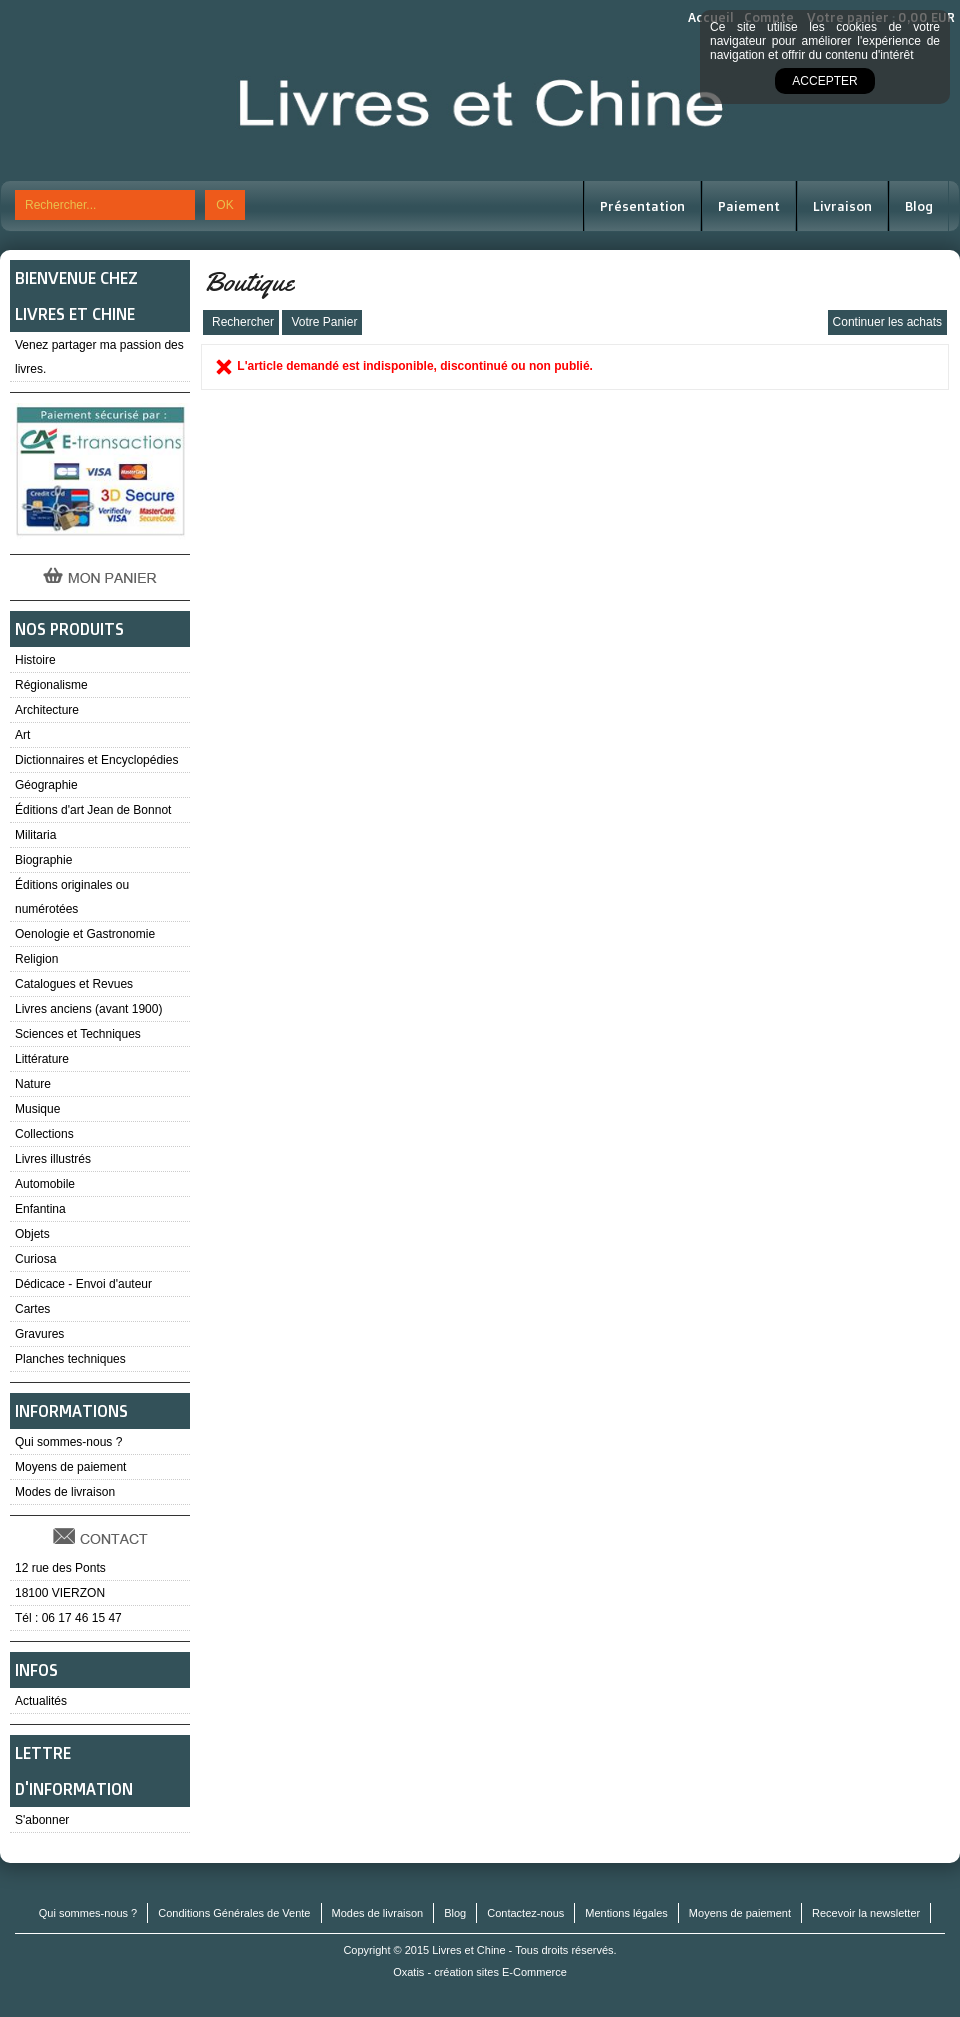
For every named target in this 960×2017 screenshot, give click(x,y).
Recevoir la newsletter (866, 1913)
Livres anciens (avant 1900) (88, 1009)
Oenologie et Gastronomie (85, 934)
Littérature (42, 1059)
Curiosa (35, 1259)
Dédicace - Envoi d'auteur (83, 1284)
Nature (33, 1084)
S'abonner (42, 1820)
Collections (44, 1134)
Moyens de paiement (70, 1467)
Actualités (41, 1701)
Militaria (35, 835)
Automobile (45, 1184)
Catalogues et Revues (74, 984)
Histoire (35, 660)
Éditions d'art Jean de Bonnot (93, 810)
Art (22, 735)
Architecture (47, 710)
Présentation (642, 206)
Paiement (749, 206)
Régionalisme (51, 685)
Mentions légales (626, 1913)
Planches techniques (70, 1359)
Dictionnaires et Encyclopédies (96, 760)
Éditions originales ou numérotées (72, 897)
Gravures (39, 1334)
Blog (919, 206)
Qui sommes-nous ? (68, 1442)
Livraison (842, 206)
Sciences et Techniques (78, 1034)
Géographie (46, 785)
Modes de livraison (65, 1492)
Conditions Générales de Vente (234, 1913)
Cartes (32, 1309)
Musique (37, 1109)
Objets (32, 1234)
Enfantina (40, 1209)
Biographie (43, 860)
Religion (36, 959)
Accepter (824, 81)
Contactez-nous (525, 1913)
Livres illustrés (53, 1159)
